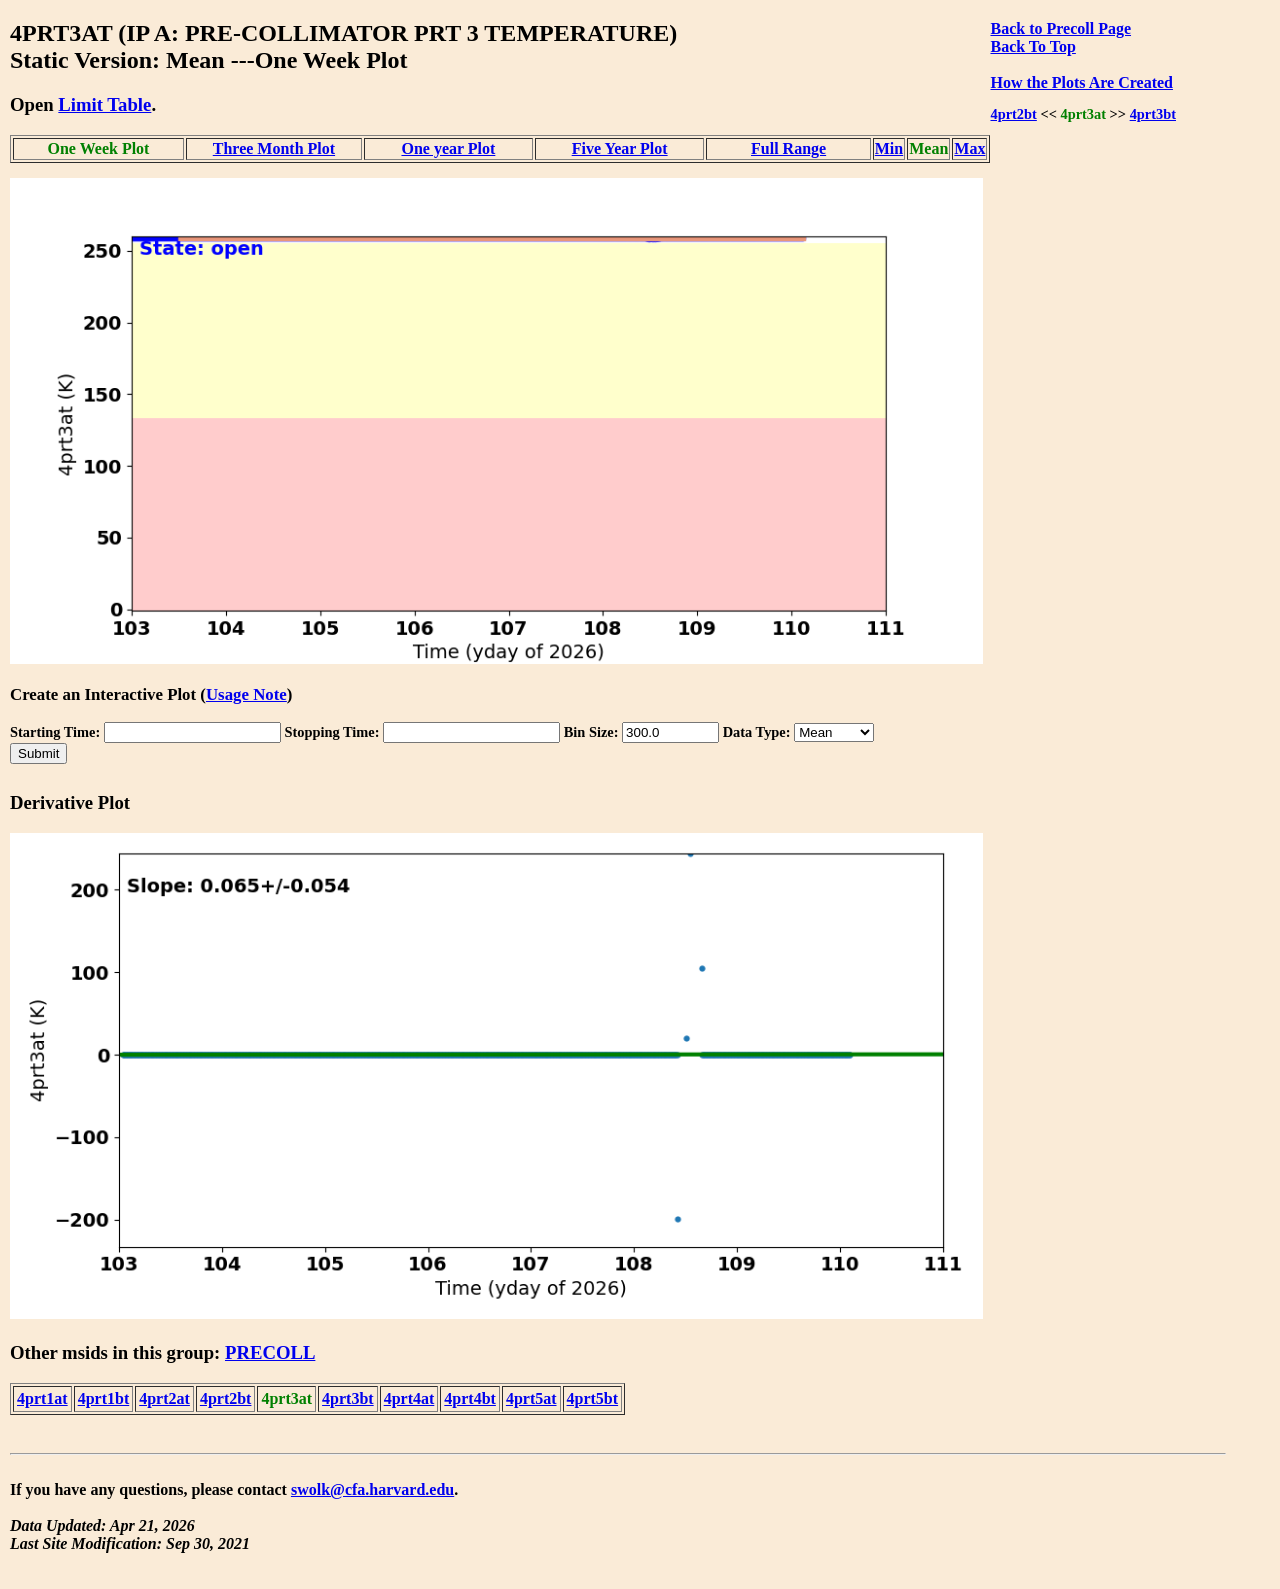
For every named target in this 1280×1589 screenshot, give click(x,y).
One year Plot (448, 148)
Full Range (788, 148)
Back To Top (1032, 46)
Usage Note (246, 694)
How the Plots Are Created (1081, 82)
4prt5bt (593, 1398)
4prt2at (164, 1398)
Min (889, 148)
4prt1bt (104, 1398)
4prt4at (409, 1398)
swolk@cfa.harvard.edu (372, 1489)
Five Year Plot (620, 148)
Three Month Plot (274, 148)
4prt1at (42, 1398)
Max (969, 148)
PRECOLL (270, 1352)
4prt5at (531, 1398)
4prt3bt (1153, 114)
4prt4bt (470, 1398)
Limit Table (104, 104)
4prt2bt (1013, 114)
